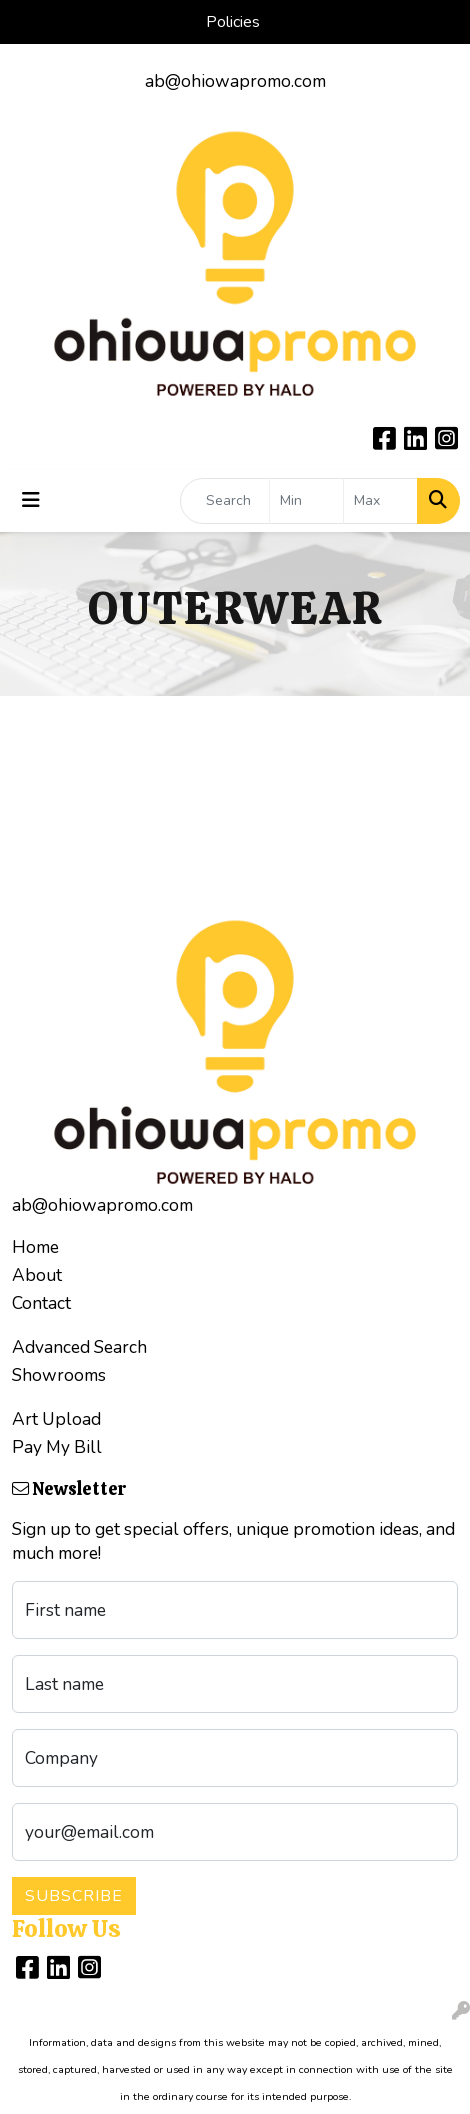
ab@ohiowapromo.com (235, 81)
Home (35, 1247)
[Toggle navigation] (31, 500)
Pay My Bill (57, 1447)
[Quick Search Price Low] (306, 501)
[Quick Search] (225, 501)
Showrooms (59, 1375)
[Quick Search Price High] (380, 501)
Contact (41, 1303)
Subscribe (74, 1896)
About (37, 1275)
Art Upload (56, 1419)
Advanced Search (79, 1347)
